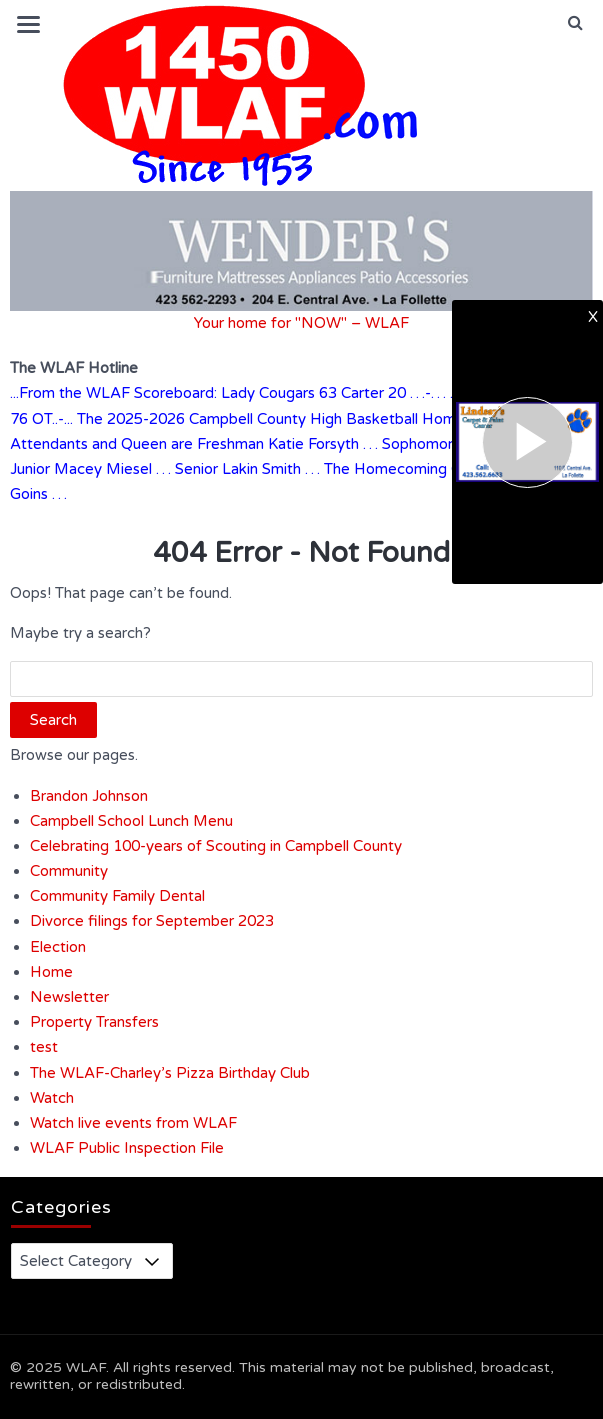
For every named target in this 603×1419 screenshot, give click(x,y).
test (44, 1047)
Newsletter (69, 997)
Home (51, 972)
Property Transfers (94, 1022)
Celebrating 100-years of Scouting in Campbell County (216, 846)
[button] (575, 23)
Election (58, 947)
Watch (52, 1098)
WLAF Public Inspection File (127, 1148)
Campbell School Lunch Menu (131, 821)
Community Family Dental (117, 896)
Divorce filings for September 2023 (152, 921)
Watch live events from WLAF (133, 1123)
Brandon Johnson (89, 796)
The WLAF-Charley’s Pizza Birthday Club (170, 1073)
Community (69, 871)
